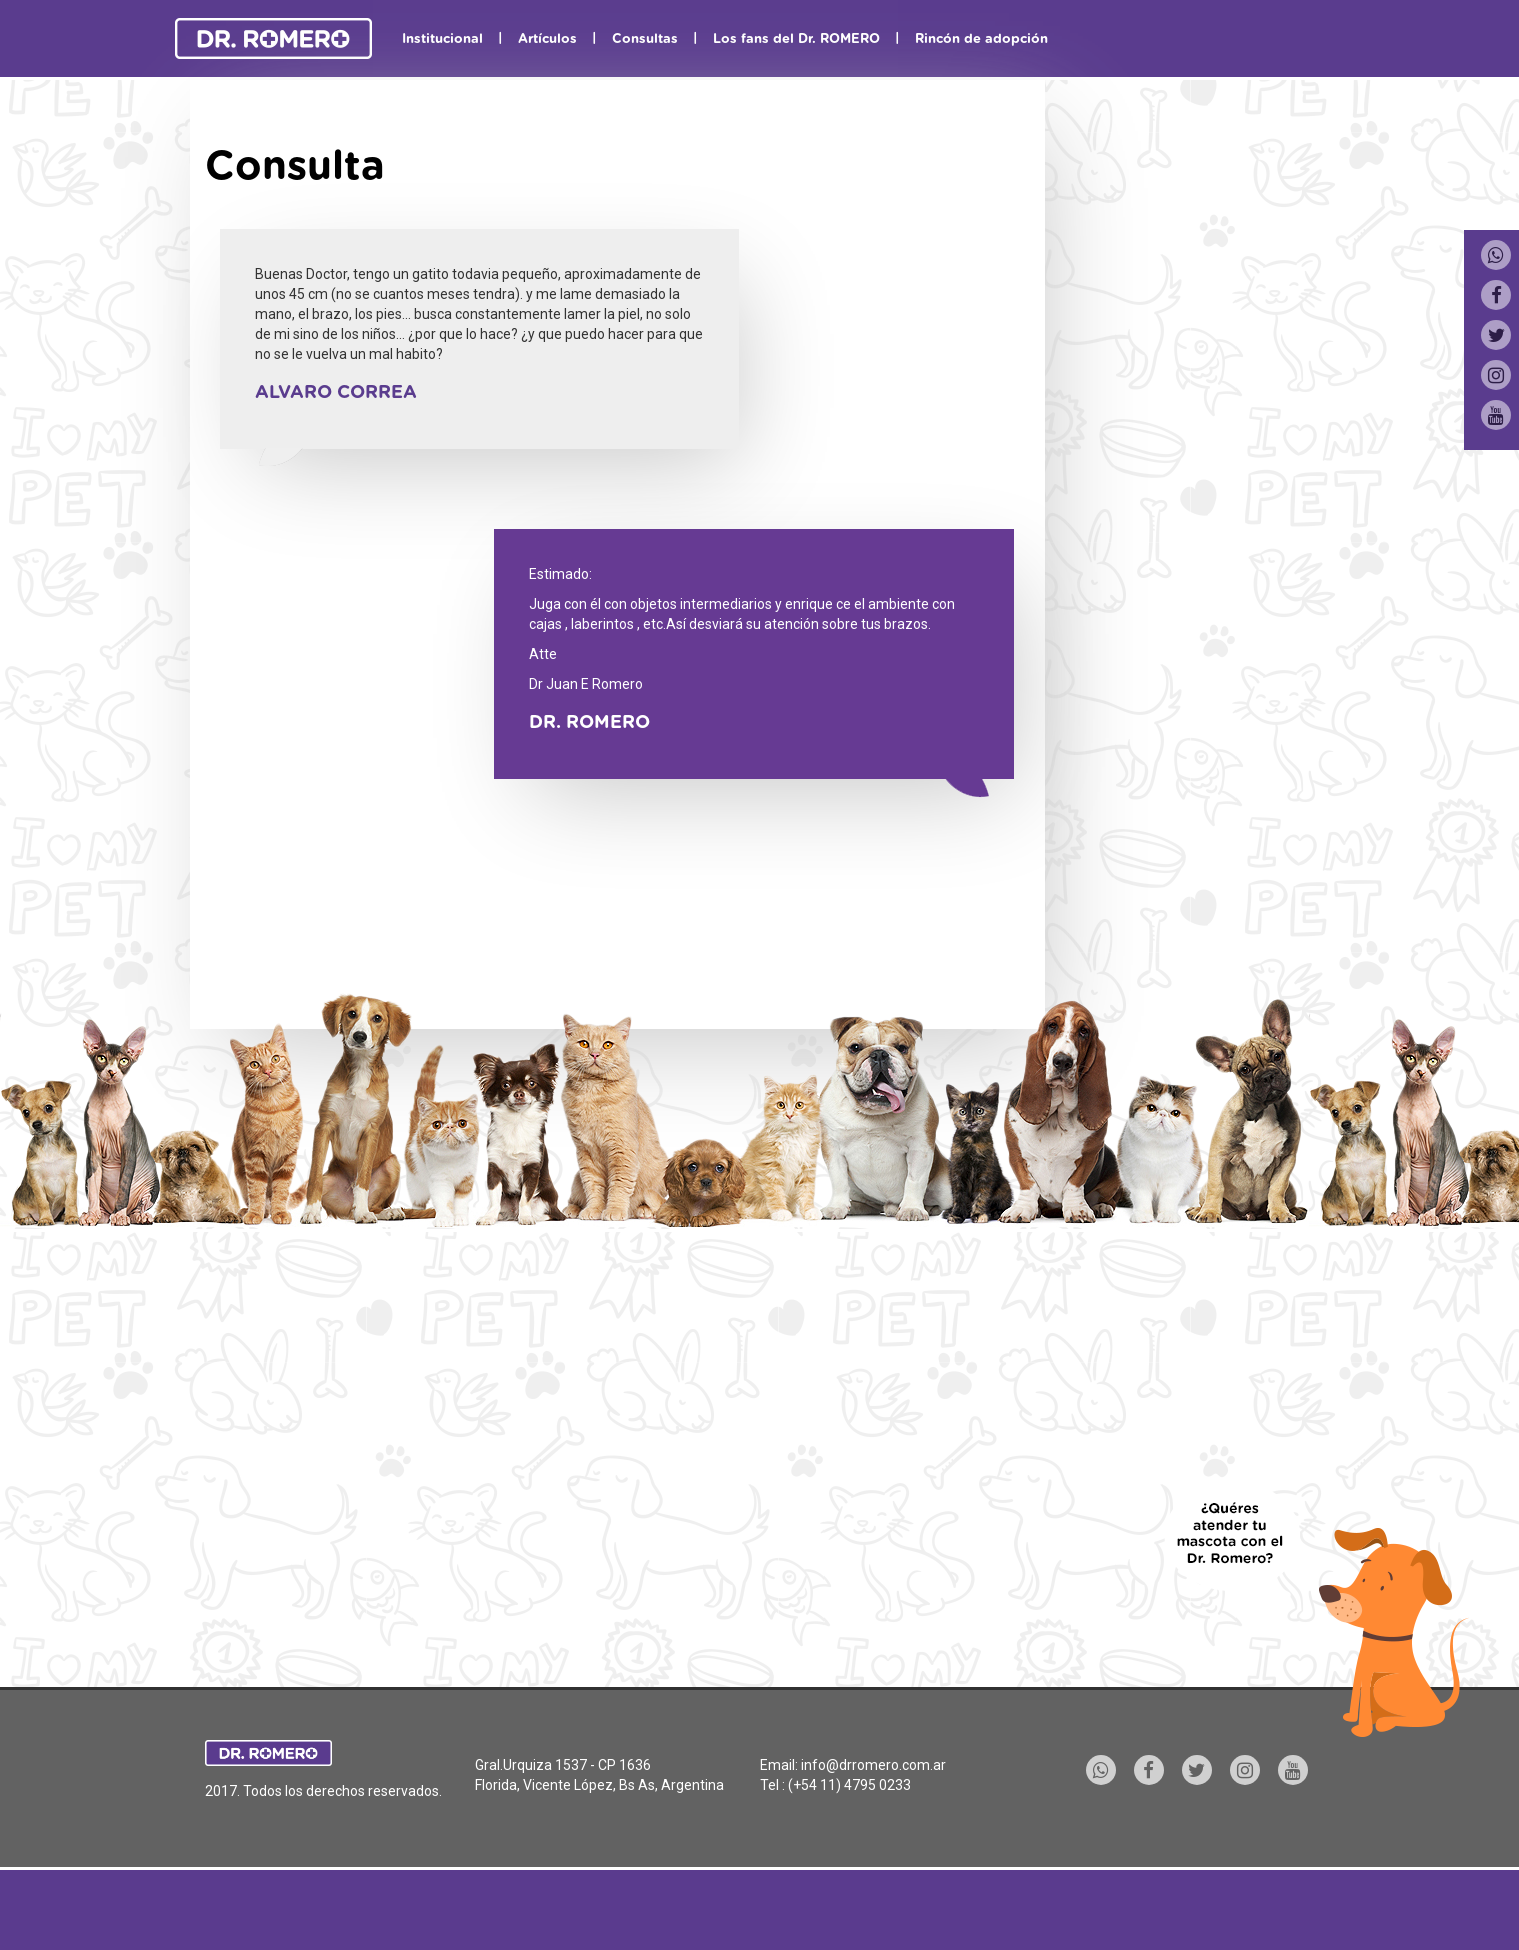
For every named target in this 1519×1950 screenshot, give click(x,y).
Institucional (442, 39)
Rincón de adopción (981, 39)
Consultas (645, 39)
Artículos (547, 39)
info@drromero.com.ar (873, 1765)
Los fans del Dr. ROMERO (796, 39)
